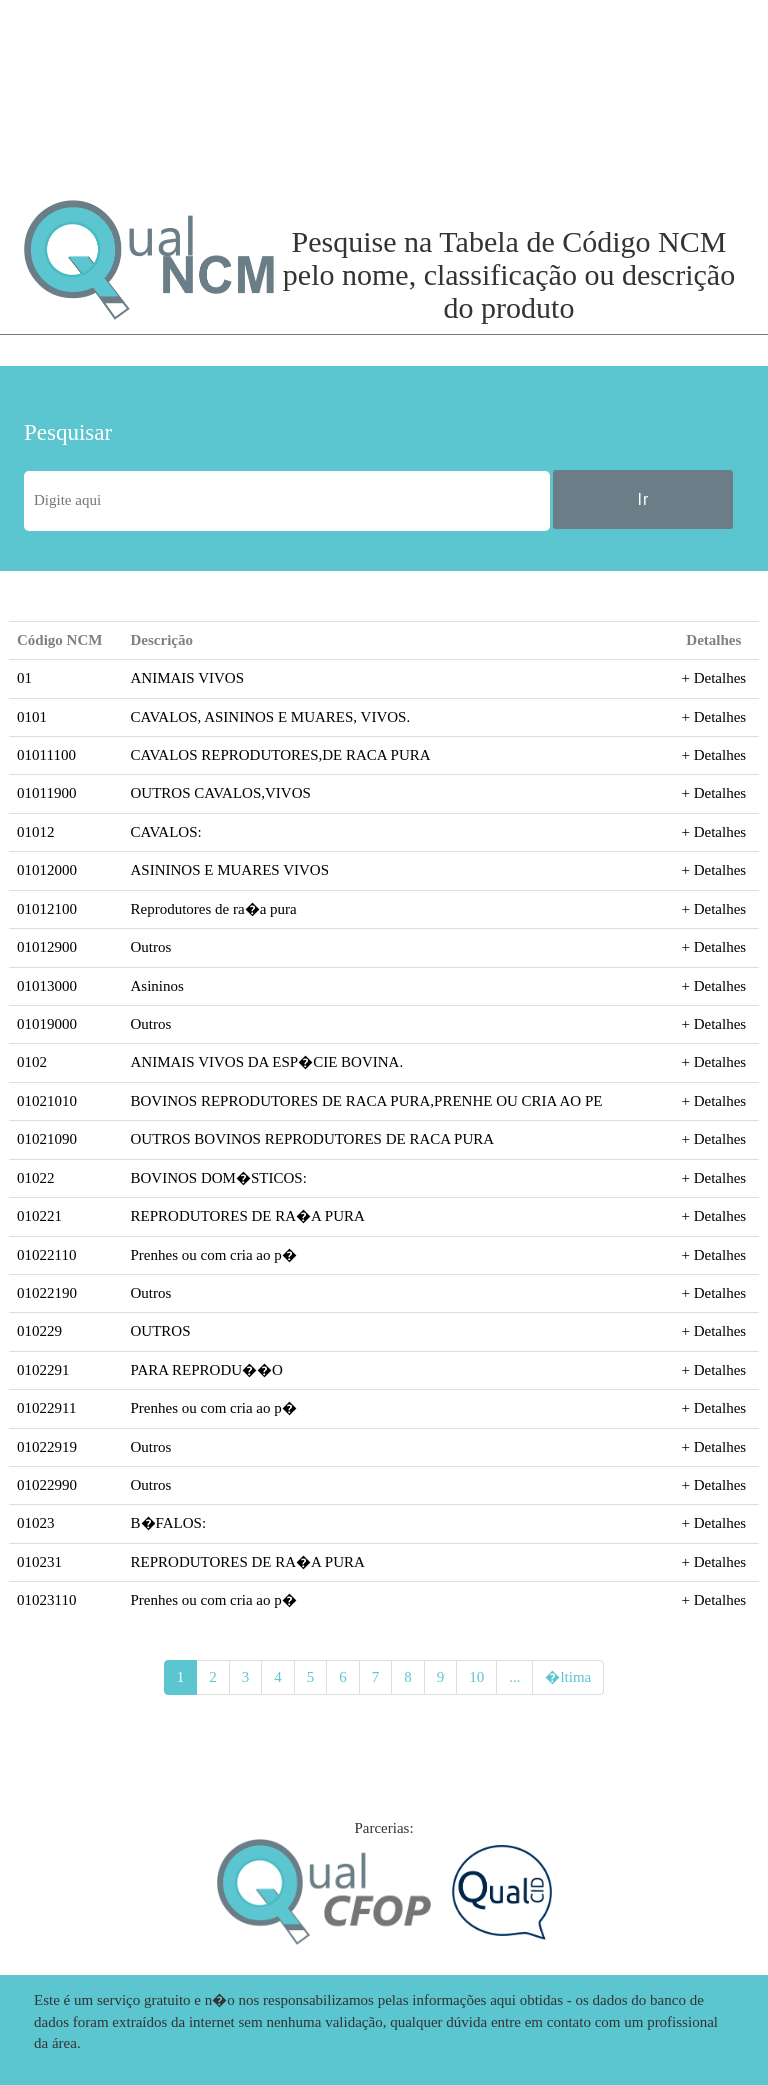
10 (476, 1677)
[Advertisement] (134, 100)
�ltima (568, 1677)
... (514, 1677)
